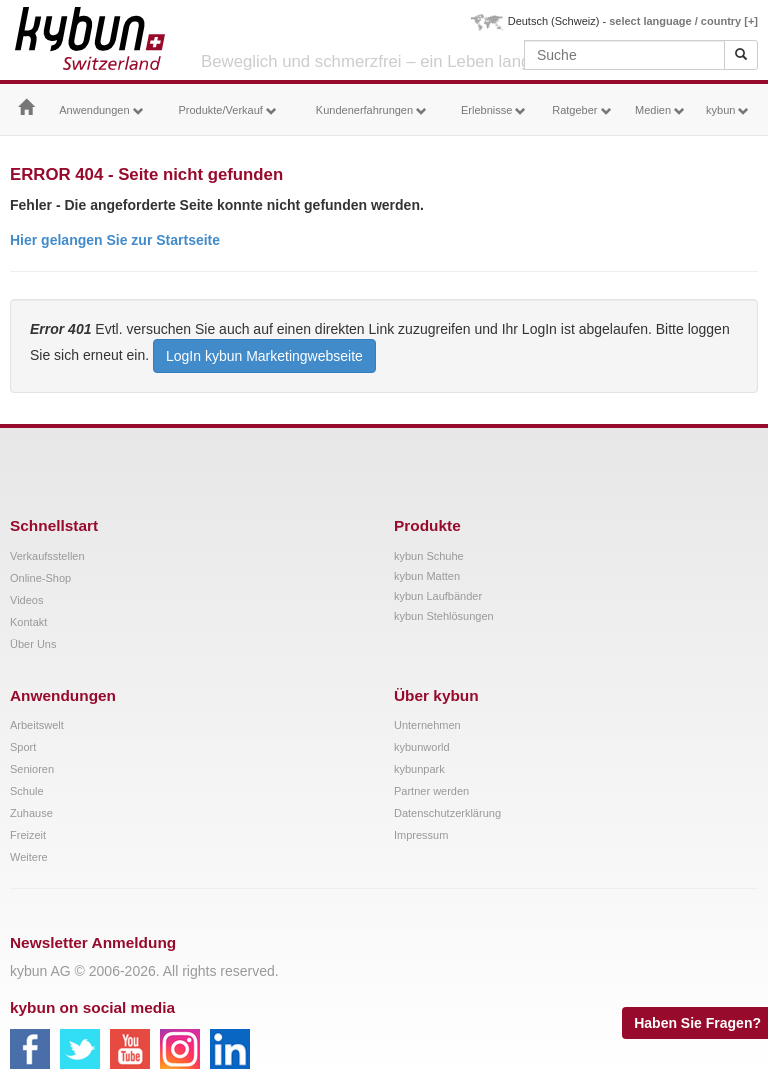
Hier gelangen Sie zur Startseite (115, 240)
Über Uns (33, 644)
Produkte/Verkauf (227, 110)
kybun (727, 110)
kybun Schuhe (429, 556)
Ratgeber (581, 110)
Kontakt (28, 622)
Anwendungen (101, 110)
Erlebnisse (493, 110)
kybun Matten (427, 576)
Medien (660, 110)
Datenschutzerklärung (447, 813)
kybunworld (422, 747)
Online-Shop (40, 578)
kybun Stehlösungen (444, 616)
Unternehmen (427, 725)
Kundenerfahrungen (371, 110)
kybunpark (419, 769)
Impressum (421, 835)
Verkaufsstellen (47, 556)
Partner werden (431, 791)
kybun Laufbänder (438, 596)
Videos (26, 600)
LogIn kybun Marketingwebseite (264, 356)
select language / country (683, 21)
